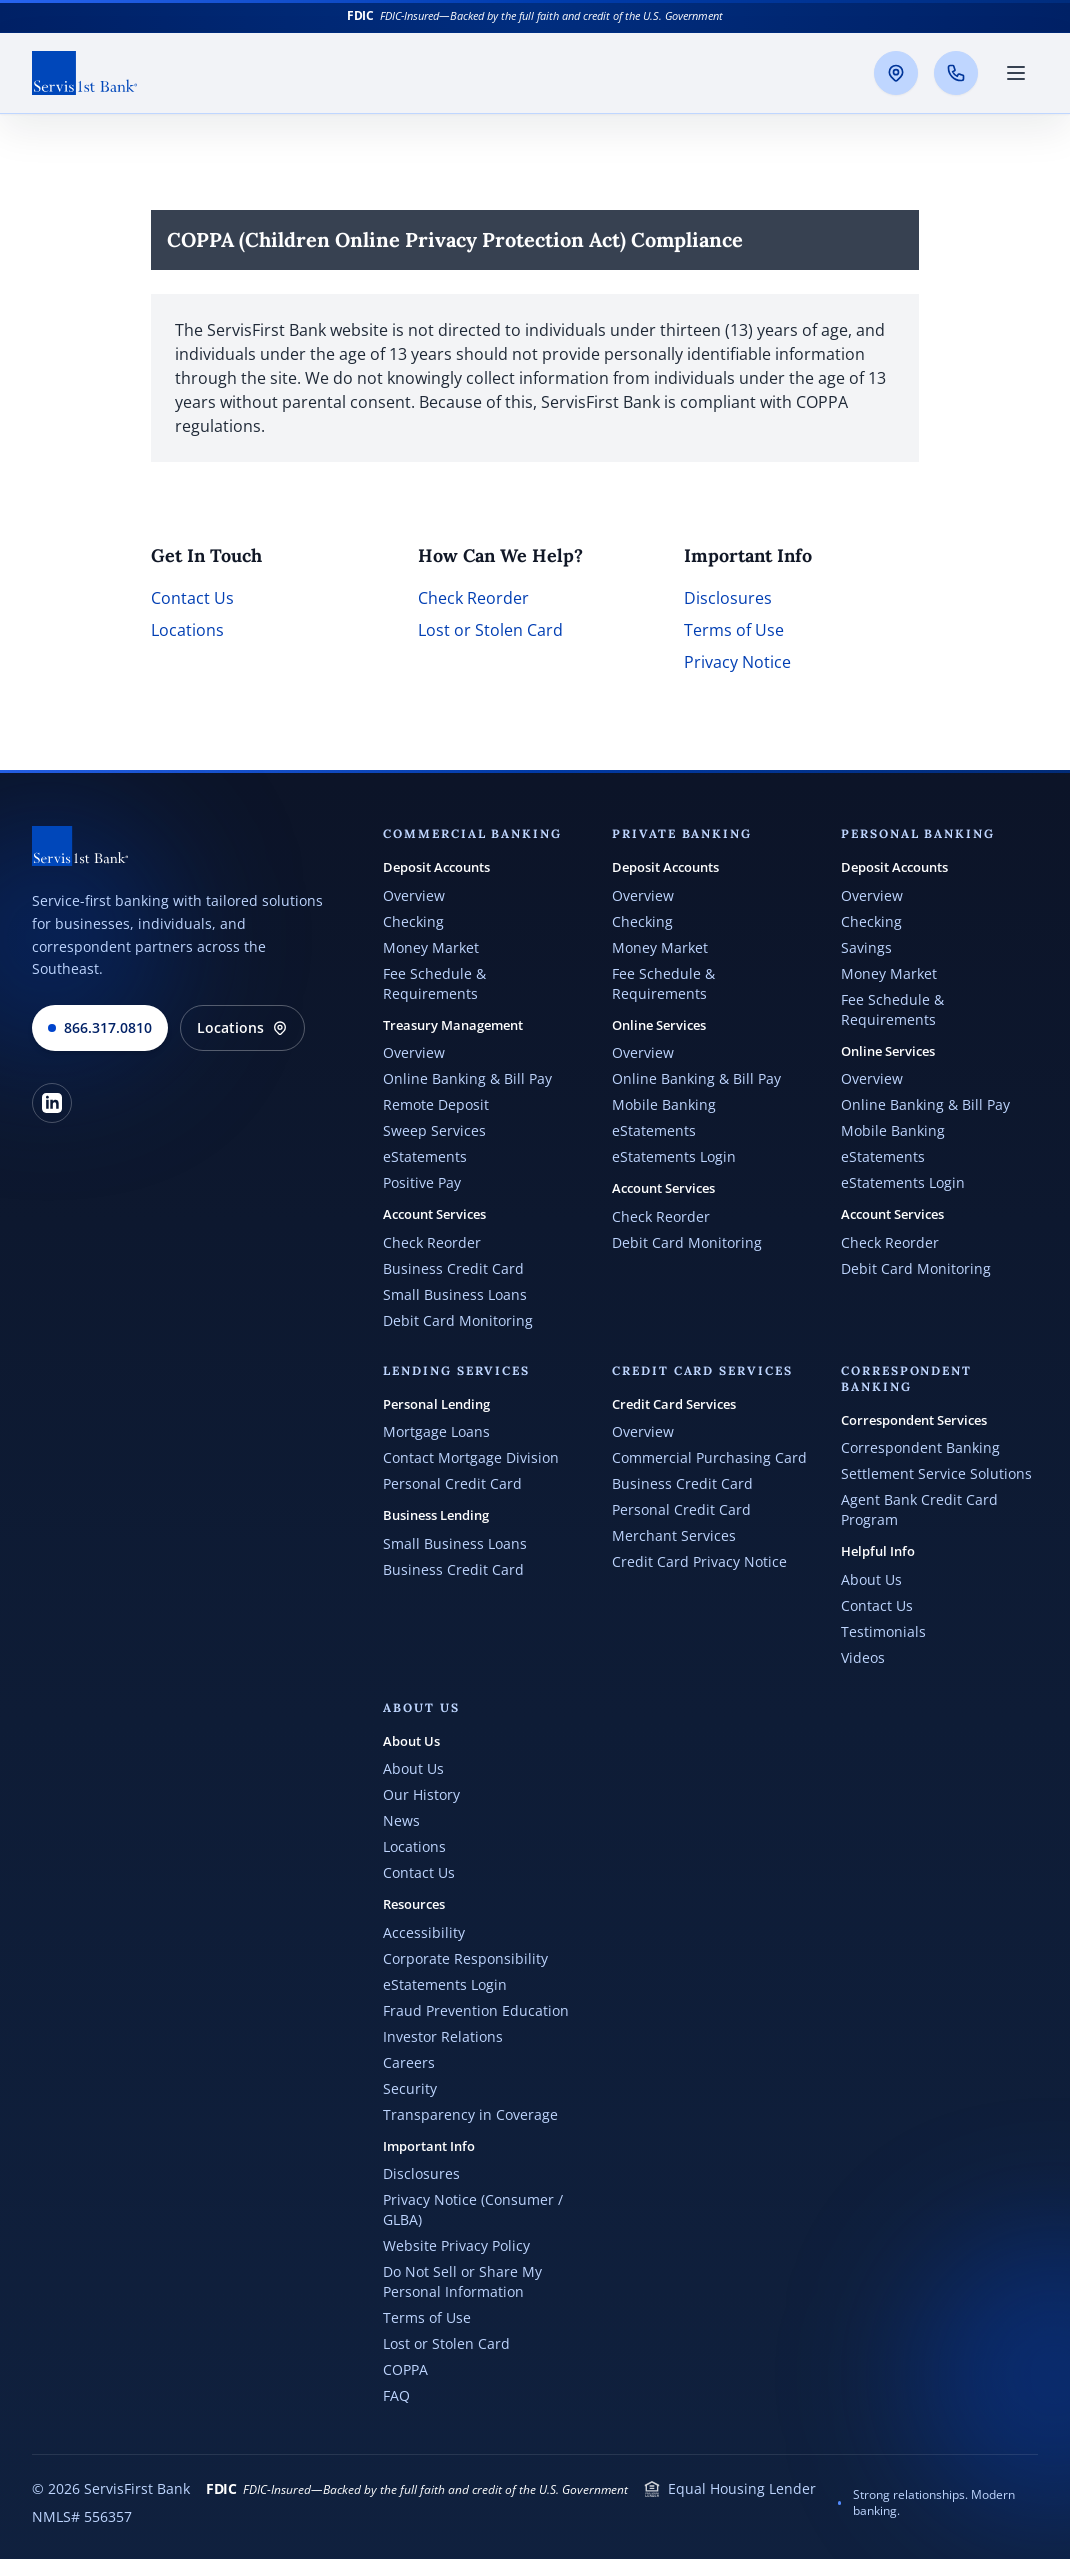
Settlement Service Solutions (936, 1473)
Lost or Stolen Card (490, 630)
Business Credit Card (453, 1268)
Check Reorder (473, 598)
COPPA (405, 2369)
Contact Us (192, 598)
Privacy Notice (737, 662)
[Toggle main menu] (1016, 73)
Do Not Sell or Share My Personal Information (462, 2281)
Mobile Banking (664, 1104)
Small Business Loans (455, 1294)
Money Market (431, 947)
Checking (413, 921)
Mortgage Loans (436, 1431)
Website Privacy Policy (456, 2245)
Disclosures (728, 598)
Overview (414, 895)
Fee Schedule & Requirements (434, 983)
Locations (187, 630)
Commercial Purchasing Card (709, 1457)
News (401, 1820)
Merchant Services (674, 1535)
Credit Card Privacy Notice (699, 1561)
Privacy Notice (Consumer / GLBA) (473, 2209)
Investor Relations (443, 2036)
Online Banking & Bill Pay (467, 1078)
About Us (871, 1579)
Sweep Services (434, 1130)
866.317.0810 (100, 1027)
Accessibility (424, 1932)
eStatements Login (674, 1156)
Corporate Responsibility (465, 1958)
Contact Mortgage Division (471, 1457)
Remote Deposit (436, 1104)
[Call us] (956, 73)
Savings (866, 947)
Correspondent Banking (920, 1447)
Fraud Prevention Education (476, 2010)
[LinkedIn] (52, 1103)
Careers (409, 2062)
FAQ (396, 2395)
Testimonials (883, 1631)
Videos (863, 1657)
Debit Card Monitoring (458, 1320)
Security (410, 2088)
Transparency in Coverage (470, 2114)
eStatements (425, 1156)
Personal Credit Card (452, 1483)
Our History (421, 1794)
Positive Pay (422, 1182)
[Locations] (896, 73)
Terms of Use (734, 630)
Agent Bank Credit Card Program (919, 1509)
